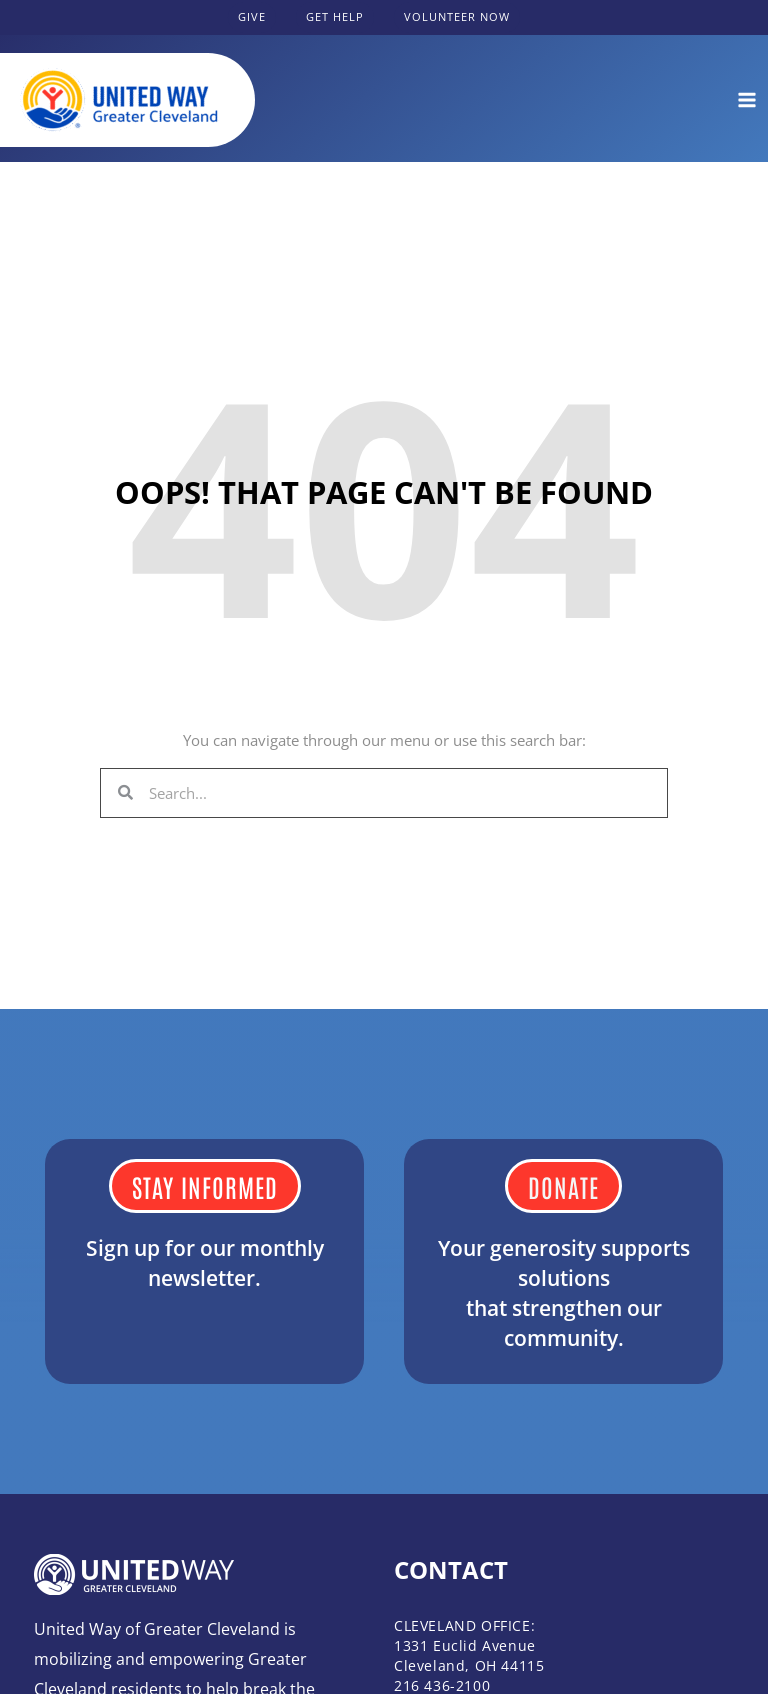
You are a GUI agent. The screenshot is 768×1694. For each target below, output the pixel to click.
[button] (252, 17)
